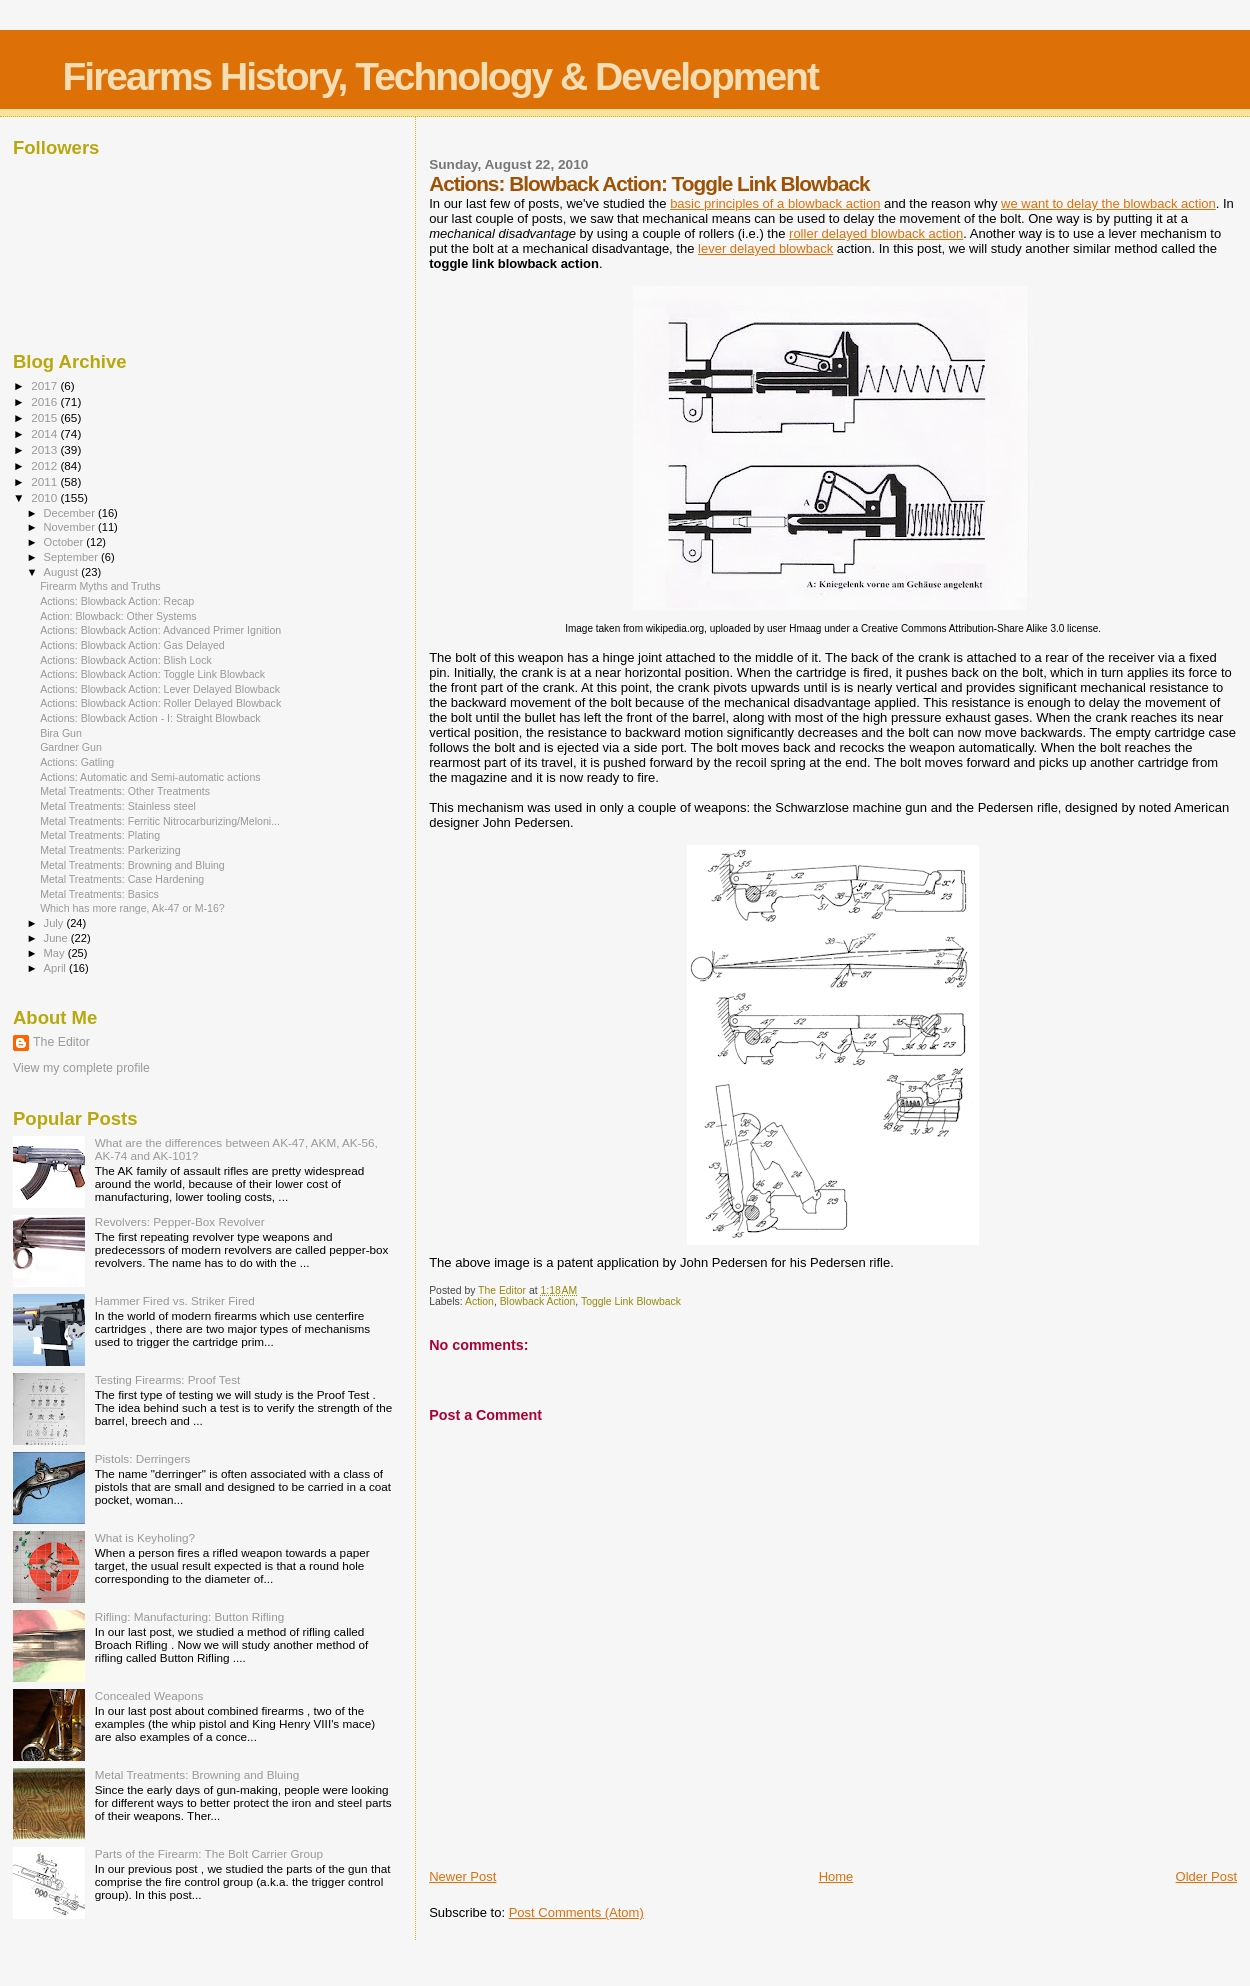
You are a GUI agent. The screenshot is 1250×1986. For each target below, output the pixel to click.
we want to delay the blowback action (1108, 203)
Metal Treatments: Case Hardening (122, 879)
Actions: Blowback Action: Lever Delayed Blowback (160, 689)
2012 (45, 465)
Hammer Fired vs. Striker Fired (175, 1300)
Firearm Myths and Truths (100, 586)
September (73, 557)
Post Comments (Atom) (576, 1912)
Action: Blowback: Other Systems (118, 616)
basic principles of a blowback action (775, 203)
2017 (45, 385)
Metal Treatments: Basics (99, 894)
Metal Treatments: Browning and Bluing (132, 865)
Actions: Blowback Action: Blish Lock (126, 660)
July (55, 923)
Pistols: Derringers (143, 1458)
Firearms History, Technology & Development (440, 76)
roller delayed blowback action (876, 233)
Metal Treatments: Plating (100, 835)
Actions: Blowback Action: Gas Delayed (132, 645)
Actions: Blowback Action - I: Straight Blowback (150, 718)
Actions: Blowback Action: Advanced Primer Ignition (160, 630)
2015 (45, 417)
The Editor (61, 1042)
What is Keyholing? (145, 1537)
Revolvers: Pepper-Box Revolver (180, 1221)
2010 (45, 497)
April (56, 968)
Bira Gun (61, 733)
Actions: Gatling (77, 762)
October (65, 542)
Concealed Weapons (149, 1695)
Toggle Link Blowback (631, 1301)
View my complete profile (81, 1068)
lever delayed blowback (765, 248)
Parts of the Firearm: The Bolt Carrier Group (209, 1853)
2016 (45, 401)
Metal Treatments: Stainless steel (118, 806)
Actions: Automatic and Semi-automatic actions (150, 777)
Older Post (1206, 1876)
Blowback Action (538, 1301)
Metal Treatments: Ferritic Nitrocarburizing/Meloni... (160, 821)
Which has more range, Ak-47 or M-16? (132, 908)
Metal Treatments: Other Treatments (125, 791)
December (71, 513)
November (71, 527)
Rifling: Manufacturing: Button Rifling (190, 1616)
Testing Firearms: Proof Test (168, 1379)
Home (836, 1876)
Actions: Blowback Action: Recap (117, 601)
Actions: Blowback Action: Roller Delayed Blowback (160, 703)
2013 (45, 449)
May (56, 953)
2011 (45, 481)
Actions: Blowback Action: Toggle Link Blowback (152, 674)
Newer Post (462, 1876)
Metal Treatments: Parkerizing (110, 850)
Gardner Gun (71, 747)
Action (479, 1301)
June (57, 938)
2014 (45, 433)
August (63, 572)
